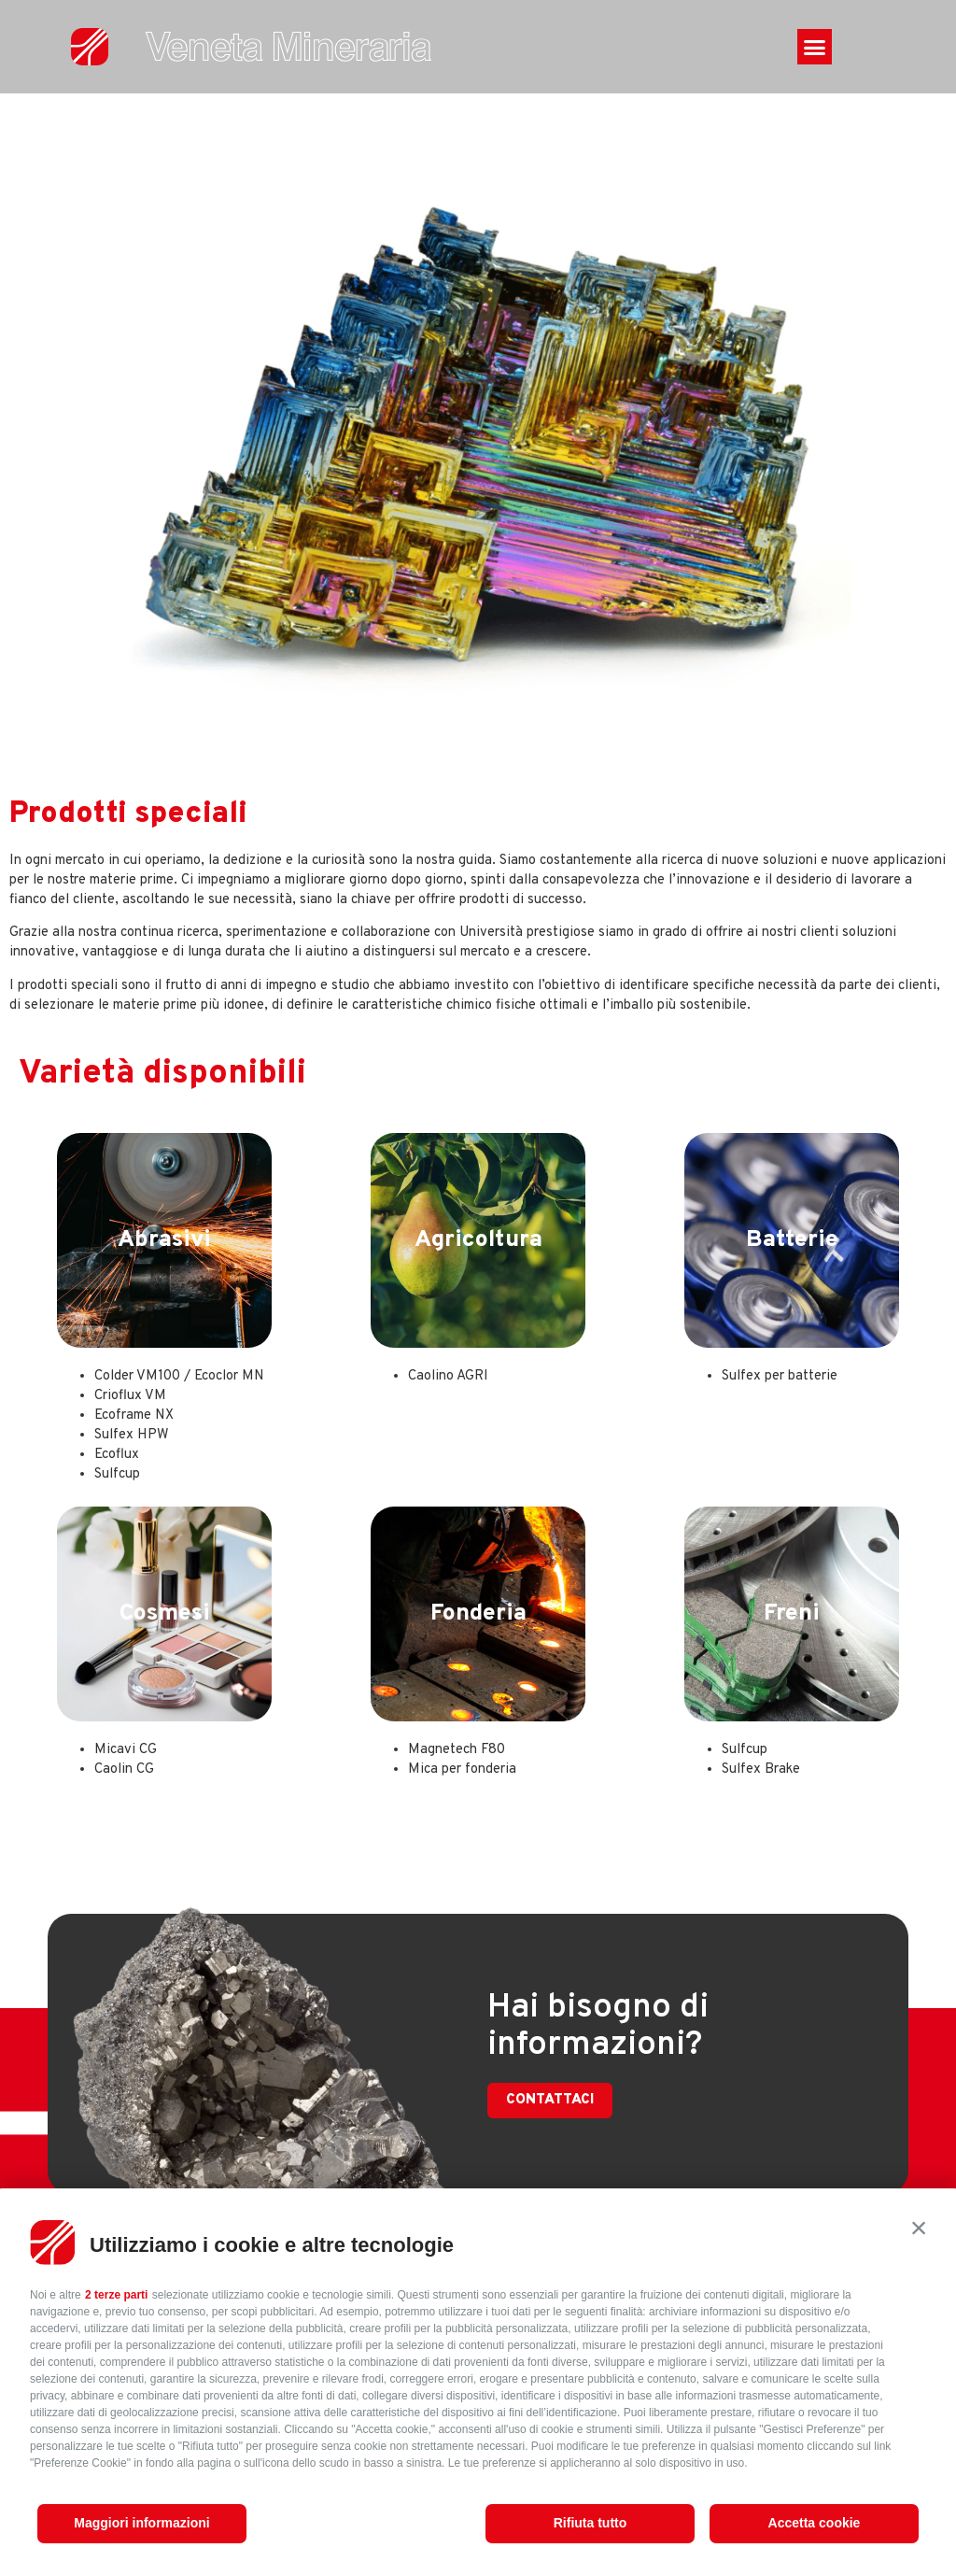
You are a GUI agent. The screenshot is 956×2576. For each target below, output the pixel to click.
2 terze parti (116, 2294)
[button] (918, 2227)
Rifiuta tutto (590, 2522)
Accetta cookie (814, 2522)
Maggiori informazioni (141, 2522)
